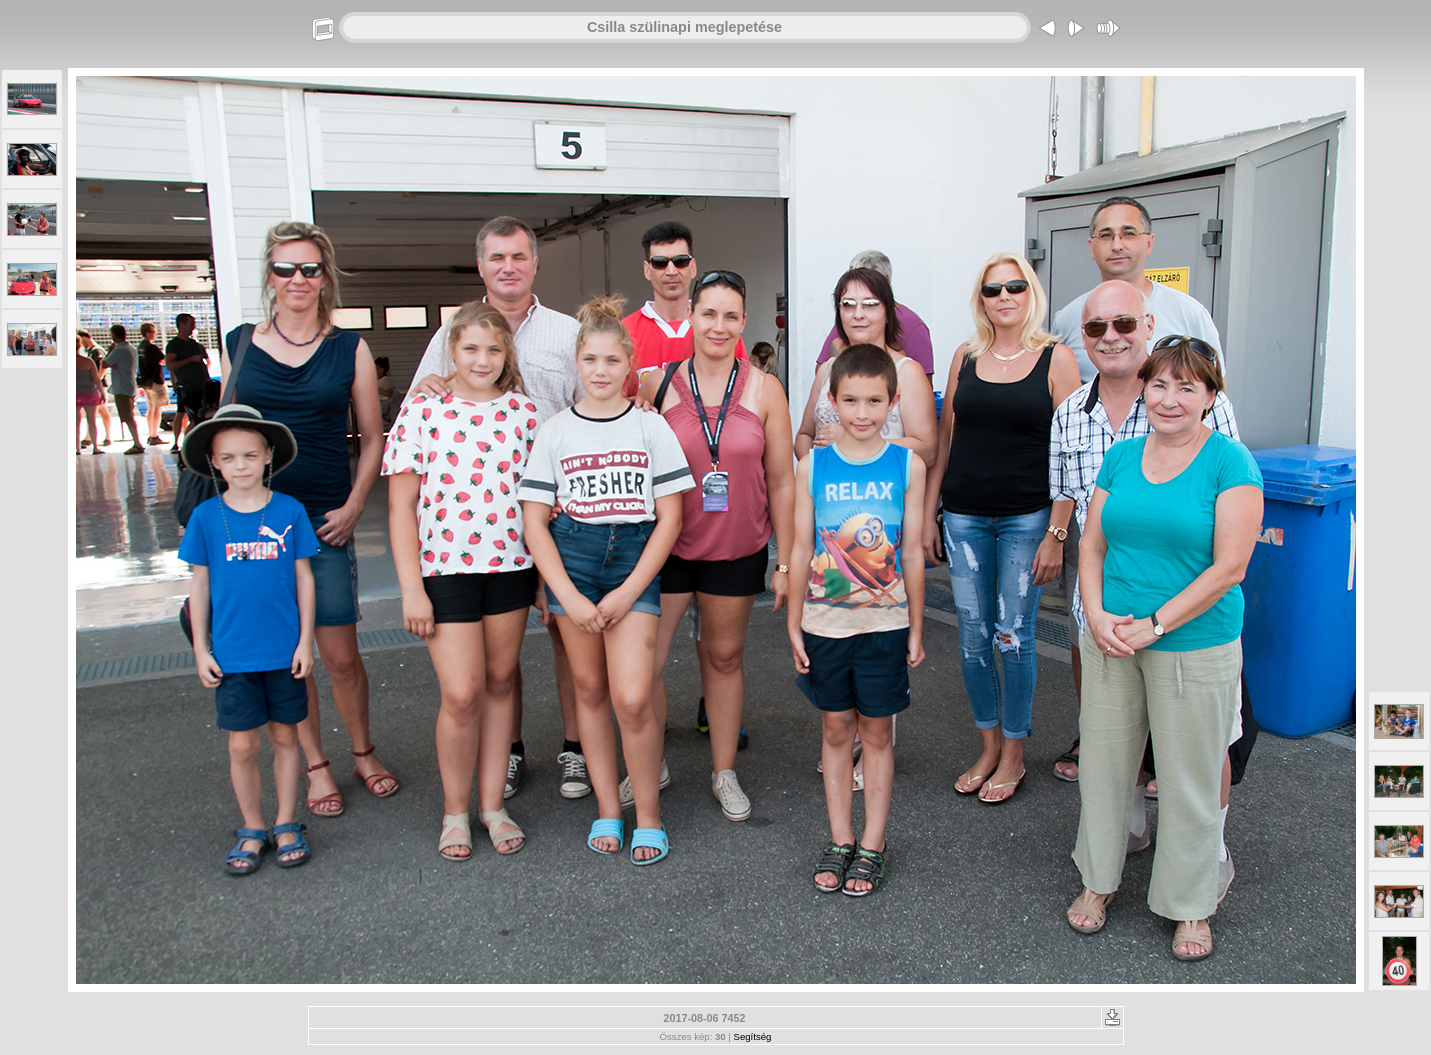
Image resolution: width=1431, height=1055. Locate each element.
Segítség (753, 1036)
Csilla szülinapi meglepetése (684, 27)
